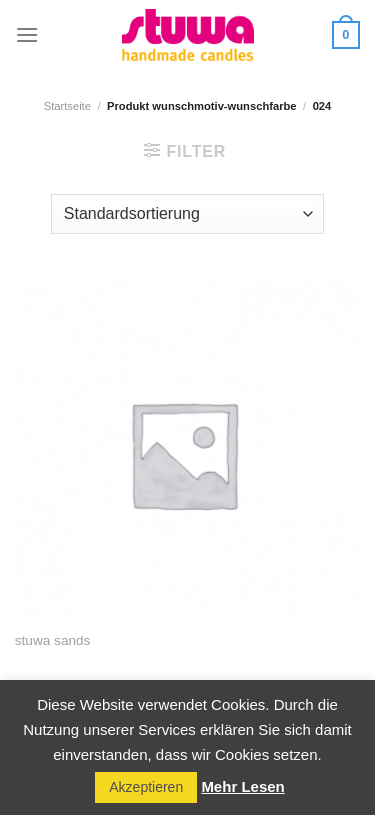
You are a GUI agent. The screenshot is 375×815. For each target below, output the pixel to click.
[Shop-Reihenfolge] (187, 214)
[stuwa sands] (187, 446)
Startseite (67, 106)
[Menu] (27, 34)
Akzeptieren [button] (146, 787)
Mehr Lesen (242, 786)
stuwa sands (53, 640)
